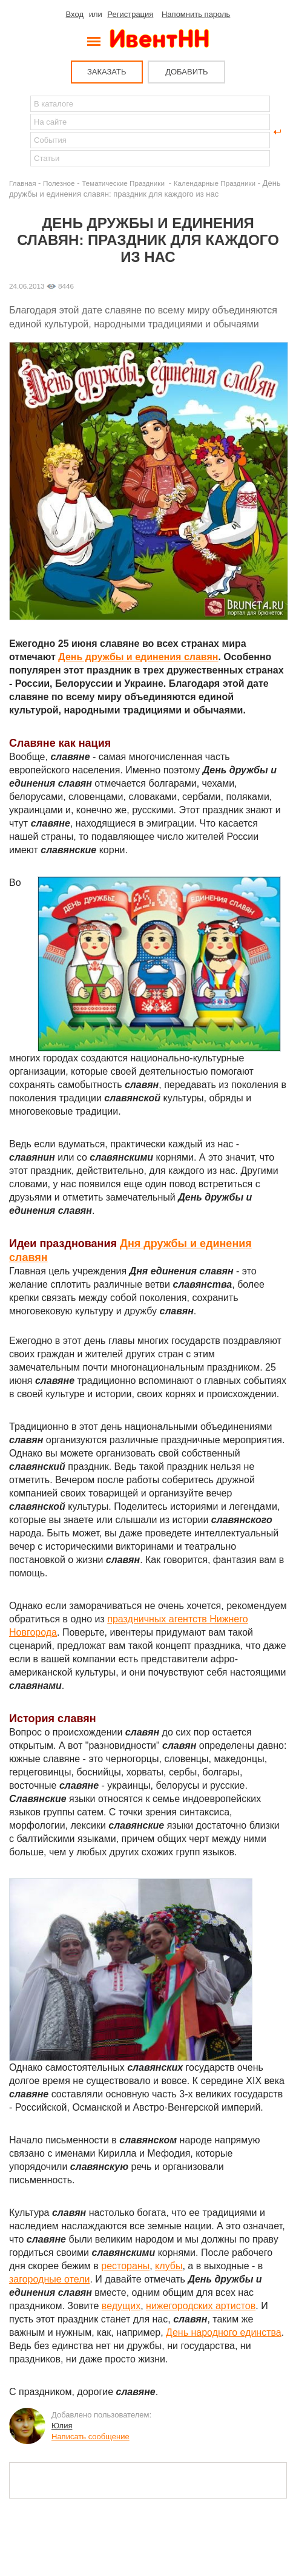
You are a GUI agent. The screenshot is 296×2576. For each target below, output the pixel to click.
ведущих (121, 2306)
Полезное (59, 183)
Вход (75, 14)
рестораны (125, 2266)
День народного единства (223, 2332)
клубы (168, 2266)
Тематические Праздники (124, 183)
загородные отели (49, 2279)
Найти (18, 132)
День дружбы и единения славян (138, 657)
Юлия (61, 2425)
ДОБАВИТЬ (186, 71)
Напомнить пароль (196, 14)
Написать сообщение (90, 2436)
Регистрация (130, 14)
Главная (22, 183)
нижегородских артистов (200, 2306)
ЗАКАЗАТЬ (107, 71)
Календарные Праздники (214, 183)
